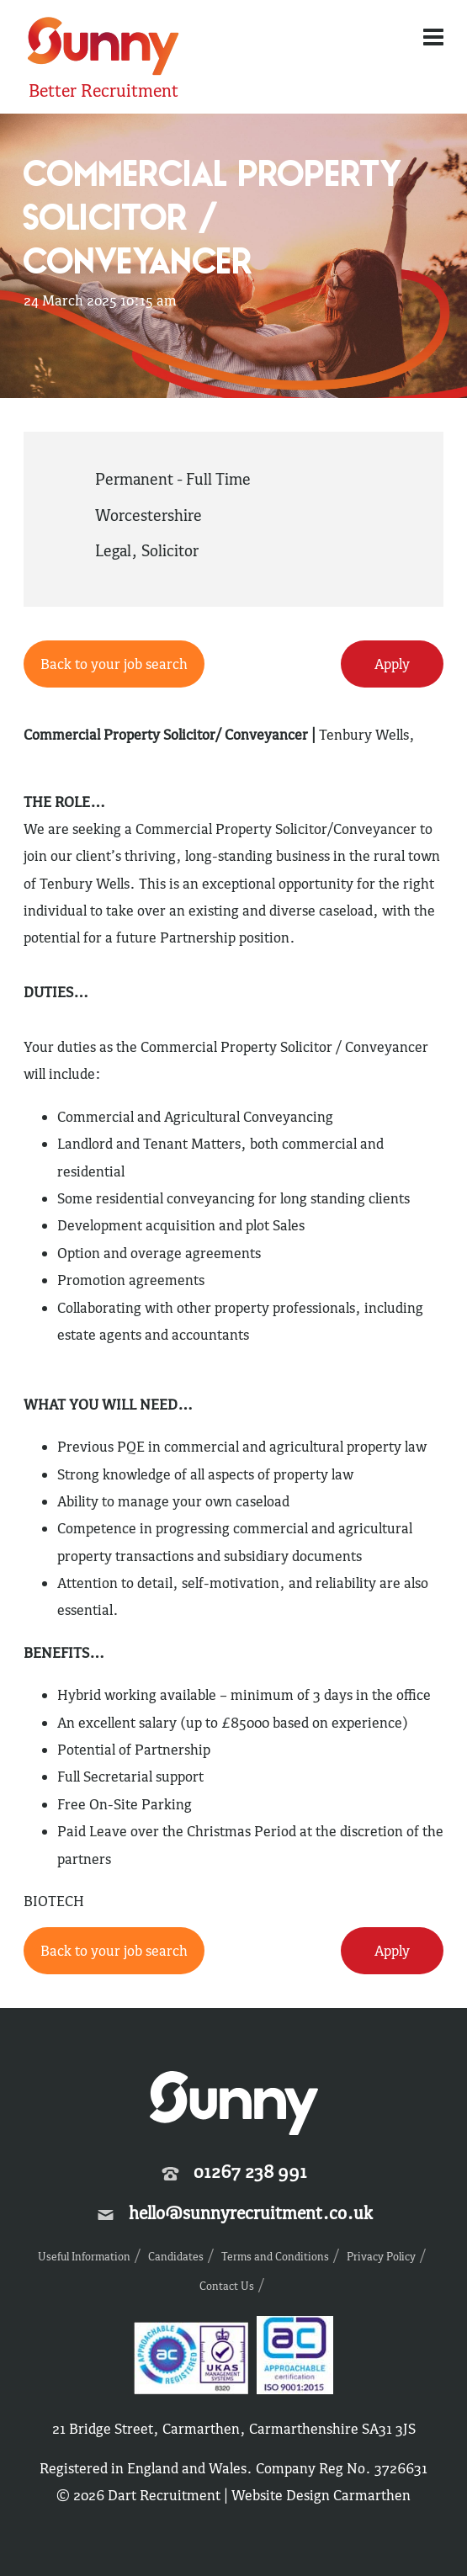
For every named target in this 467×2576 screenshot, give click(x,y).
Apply (392, 664)
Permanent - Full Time (173, 479)
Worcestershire (148, 515)
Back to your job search (114, 664)
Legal (113, 550)
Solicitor (170, 550)
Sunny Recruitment (103, 48)
